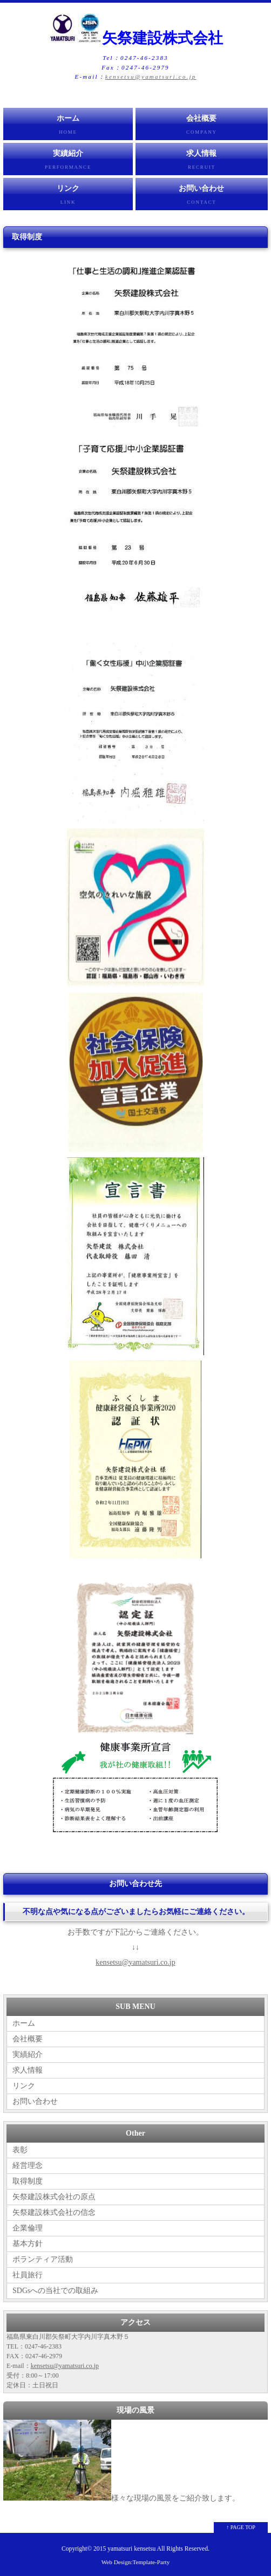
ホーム (68, 127)
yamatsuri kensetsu (131, 2548)
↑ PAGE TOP (240, 2527)
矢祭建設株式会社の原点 (54, 2197)
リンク (68, 197)
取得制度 (27, 2181)
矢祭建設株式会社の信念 (54, 2212)
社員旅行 (27, 2275)
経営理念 (27, 2165)
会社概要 (202, 127)
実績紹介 (68, 162)
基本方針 (27, 2244)
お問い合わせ (202, 197)
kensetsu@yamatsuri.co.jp (151, 76)
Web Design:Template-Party (135, 2562)
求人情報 (202, 162)
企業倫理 (27, 2228)
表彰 (20, 2150)
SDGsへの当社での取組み (55, 2291)
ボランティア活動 (42, 2259)
